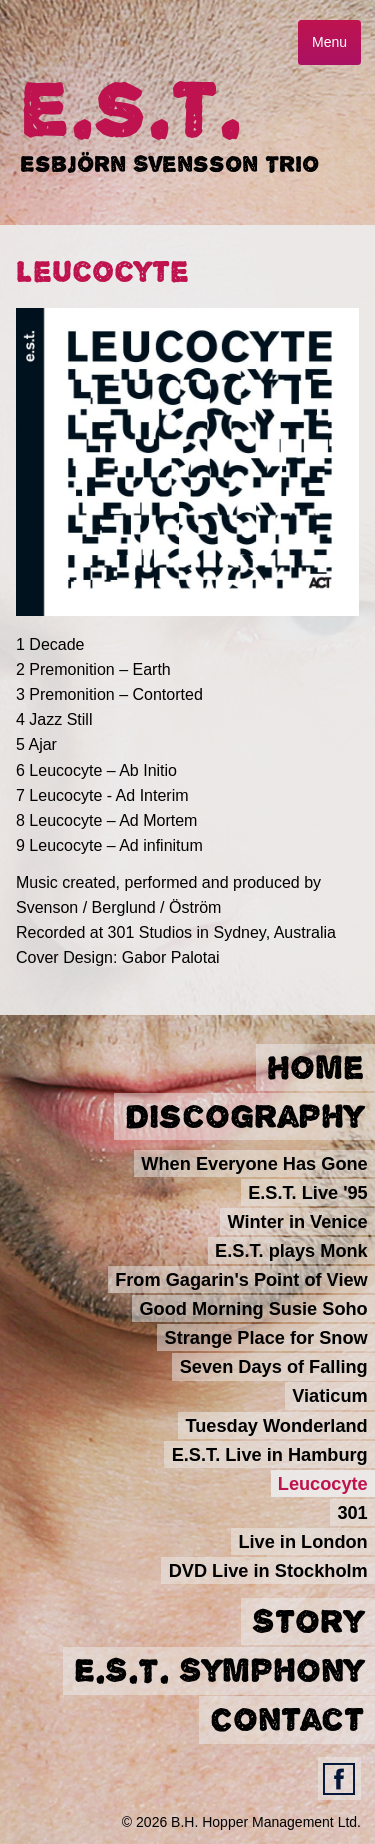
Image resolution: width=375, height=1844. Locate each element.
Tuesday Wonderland (276, 1425)
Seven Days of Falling (274, 1367)
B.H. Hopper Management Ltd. (266, 1822)
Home (315, 1068)
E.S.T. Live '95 (308, 1192)
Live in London (302, 1542)
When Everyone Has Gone (254, 1163)
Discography (244, 1117)
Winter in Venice (297, 1221)
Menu (329, 42)
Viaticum (329, 1396)
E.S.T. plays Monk (291, 1251)
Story (308, 1622)
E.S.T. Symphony (219, 1671)
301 (352, 1513)
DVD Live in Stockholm (268, 1571)
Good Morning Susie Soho (253, 1309)
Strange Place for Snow (266, 1338)
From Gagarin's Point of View (241, 1280)
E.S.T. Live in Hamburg (270, 1454)
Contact (287, 1720)
